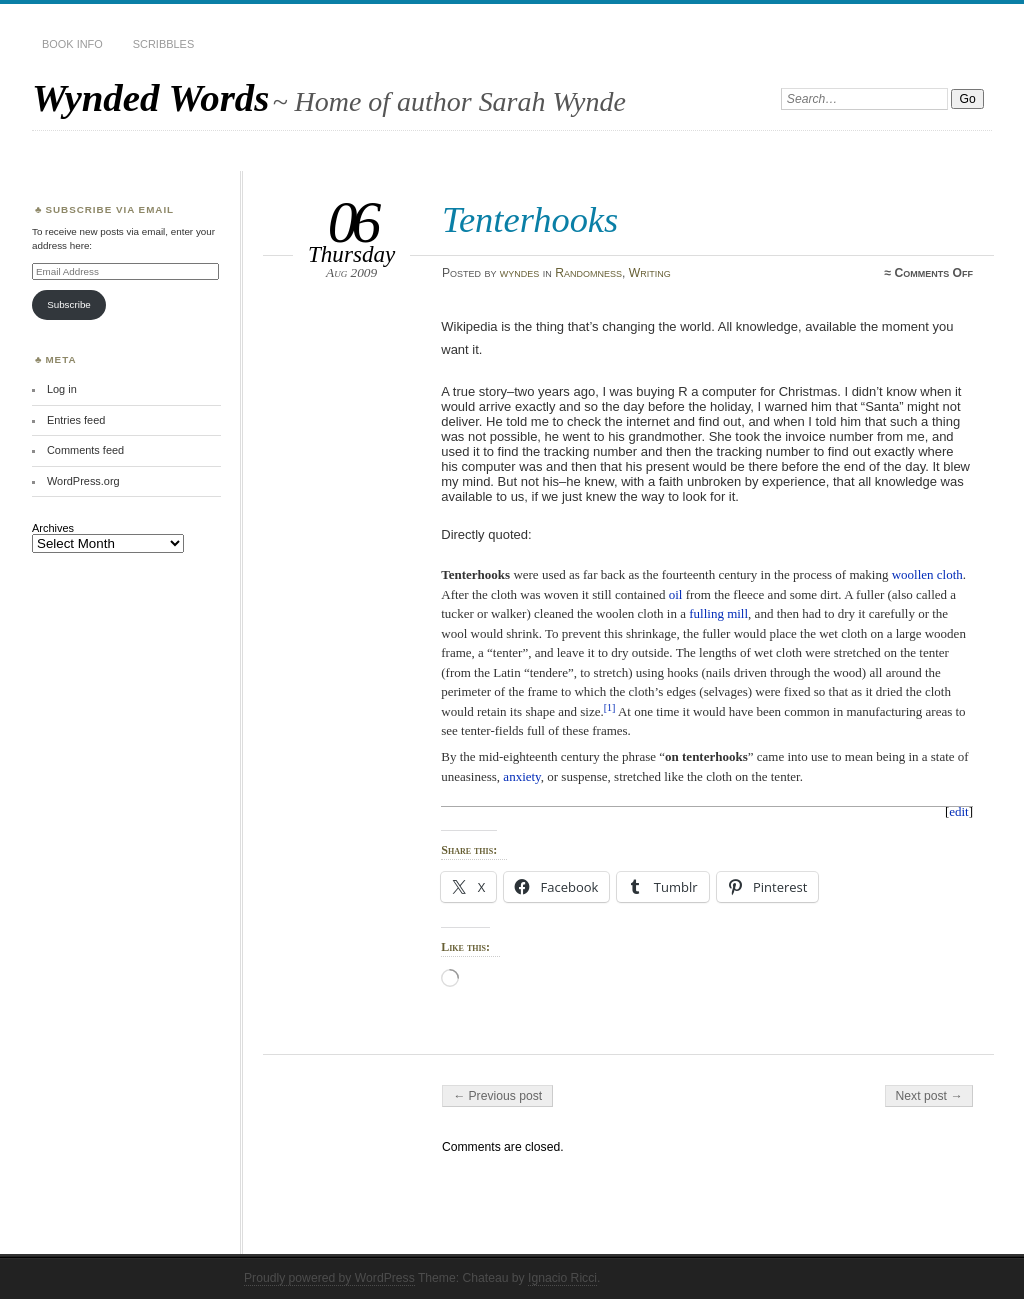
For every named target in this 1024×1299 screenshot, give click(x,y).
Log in (62, 389)
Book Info (72, 44)
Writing (650, 273)
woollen (913, 574)
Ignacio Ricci (562, 1278)
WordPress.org (83, 481)
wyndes (520, 273)
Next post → (929, 1096)
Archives (53, 528)
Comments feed (85, 450)
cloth (950, 574)
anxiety (521, 776)
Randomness (588, 273)
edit (959, 811)
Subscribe (69, 304)
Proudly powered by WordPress (329, 1278)
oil (676, 594)
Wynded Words (150, 97)
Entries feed (76, 420)
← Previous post (497, 1096)
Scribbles (163, 44)
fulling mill (718, 613)
